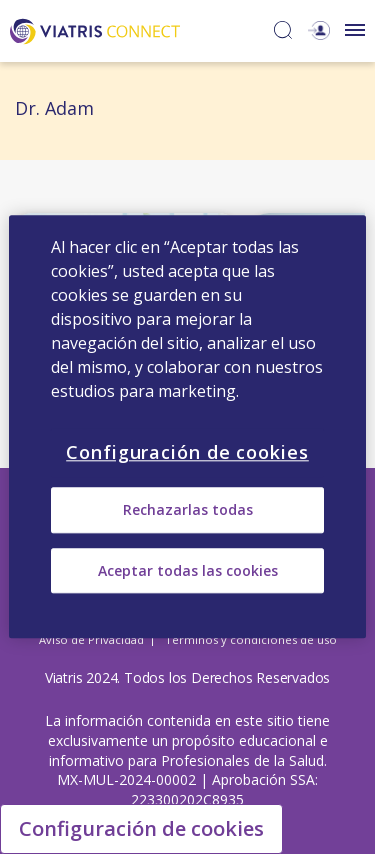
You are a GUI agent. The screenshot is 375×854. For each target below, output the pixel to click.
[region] (187, 426)
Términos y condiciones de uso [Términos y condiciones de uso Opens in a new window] (251, 639)
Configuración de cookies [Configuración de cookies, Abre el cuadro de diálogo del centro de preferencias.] (187, 452)
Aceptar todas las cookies (188, 570)
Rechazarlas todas (188, 510)
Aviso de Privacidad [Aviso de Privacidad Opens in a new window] (91, 639)
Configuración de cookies (141, 828)
